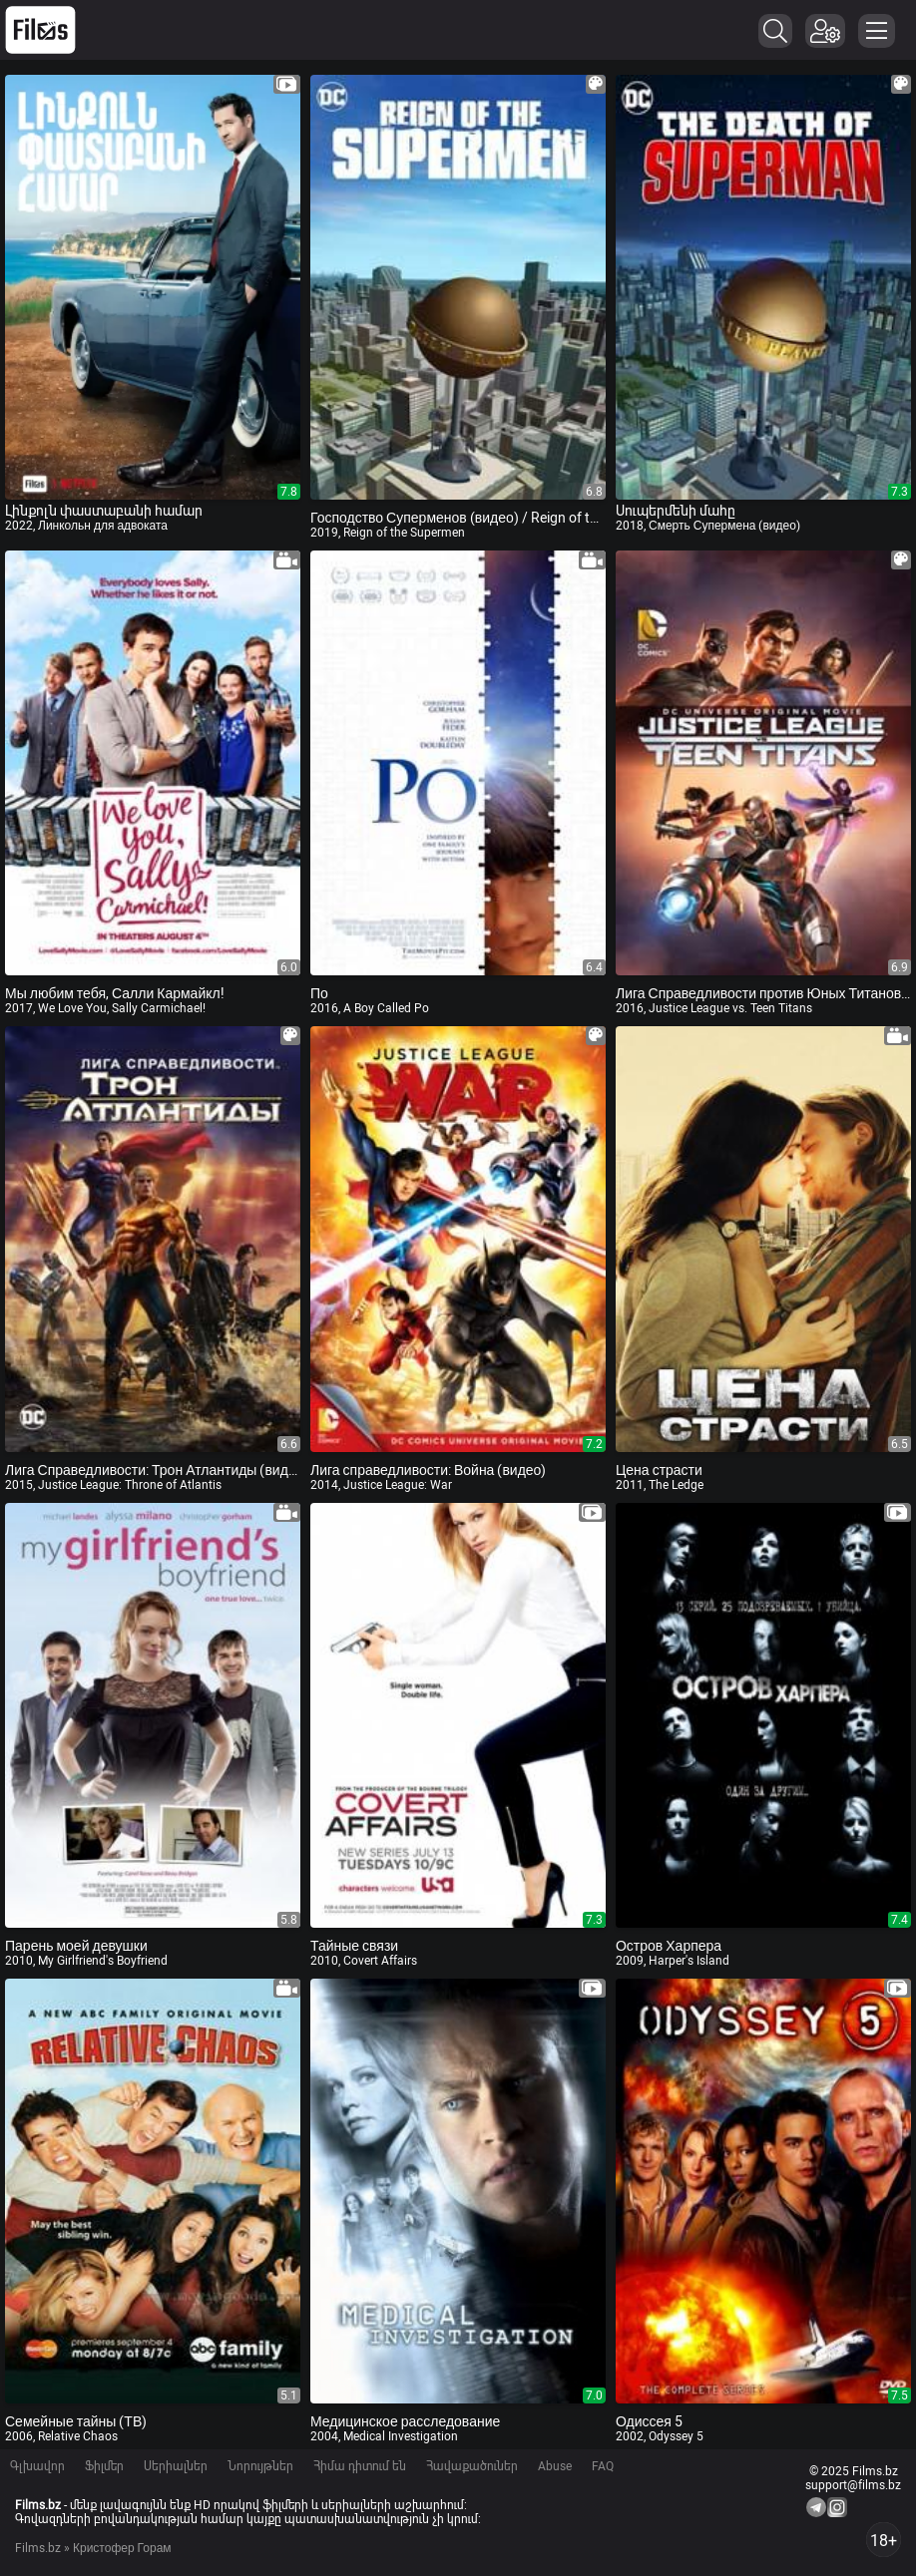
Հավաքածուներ (472, 2466)
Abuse (555, 2466)
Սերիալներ (176, 2466)
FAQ (603, 2466)
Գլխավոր (37, 2466)
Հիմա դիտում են (359, 2466)
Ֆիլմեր (104, 2466)
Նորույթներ (260, 2466)
